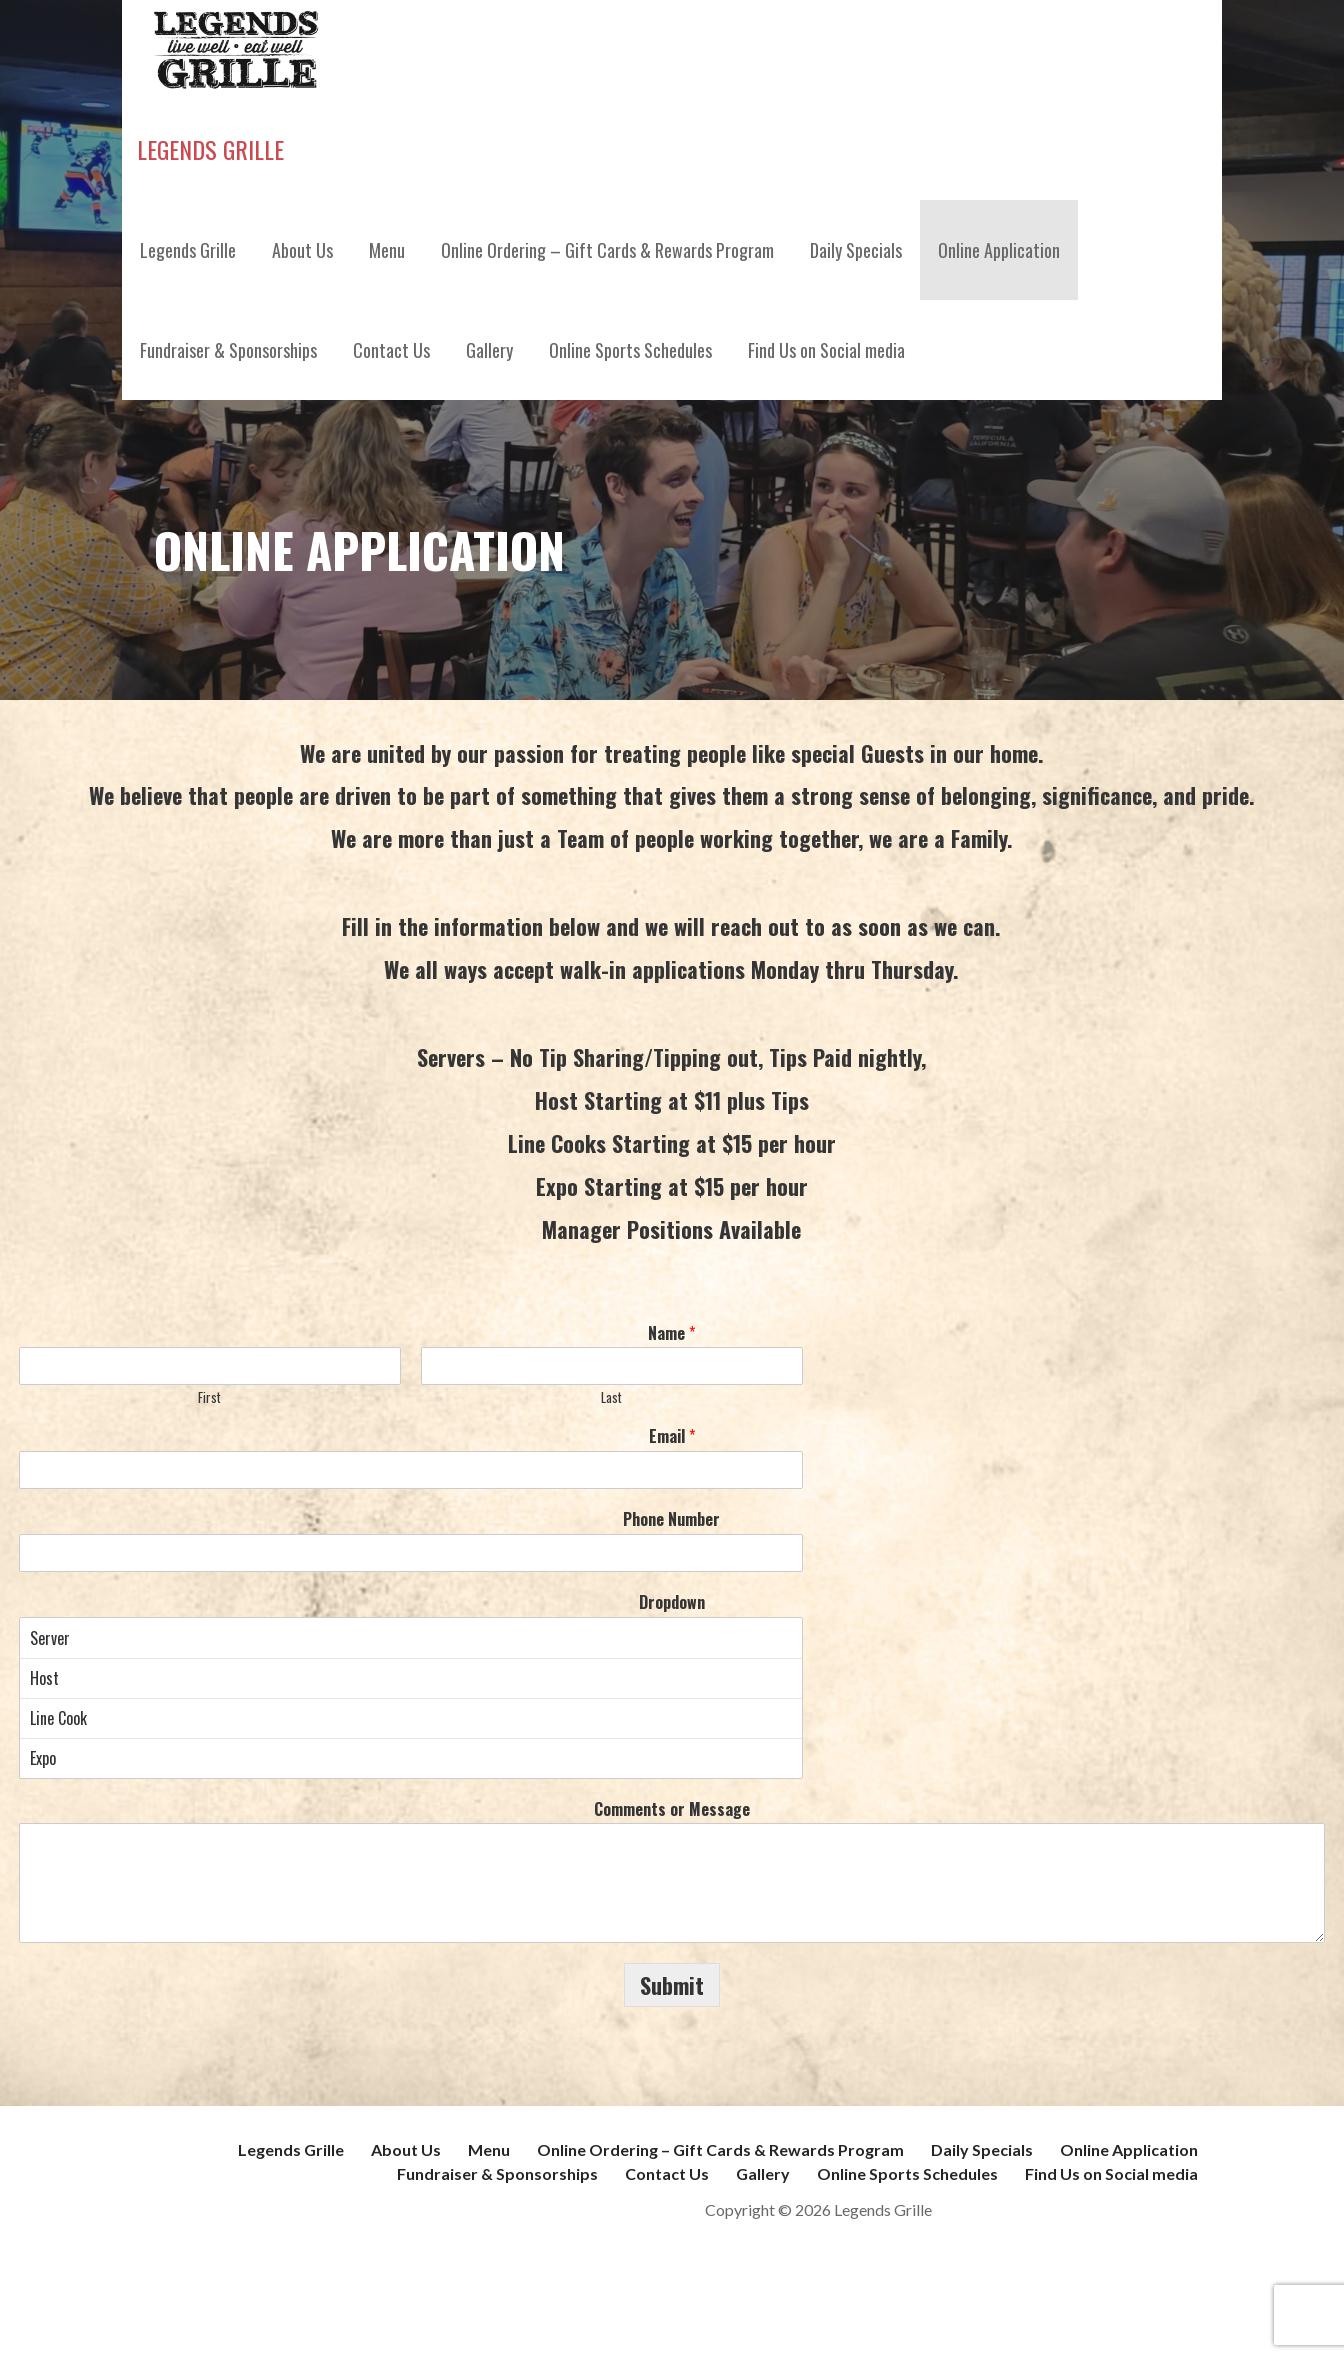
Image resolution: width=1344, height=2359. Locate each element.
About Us (302, 250)
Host (411, 1678)
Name (671, 1333)
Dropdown (672, 1602)
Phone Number (671, 1519)
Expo (411, 1758)
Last (611, 1397)
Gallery (489, 350)
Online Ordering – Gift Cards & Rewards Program (607, 250)
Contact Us (391, 350)
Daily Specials (856, 250)
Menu (387, 250)
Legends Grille (210, 149)
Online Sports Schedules (630, 350)
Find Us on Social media (826, 350)
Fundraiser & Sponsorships (228, 350)
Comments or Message (672, 1809)
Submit (672, 1985)
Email (672, 1436)
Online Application (999, 250)
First (209, 1397)
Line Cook (411, 1718)
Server (411, 1638)
